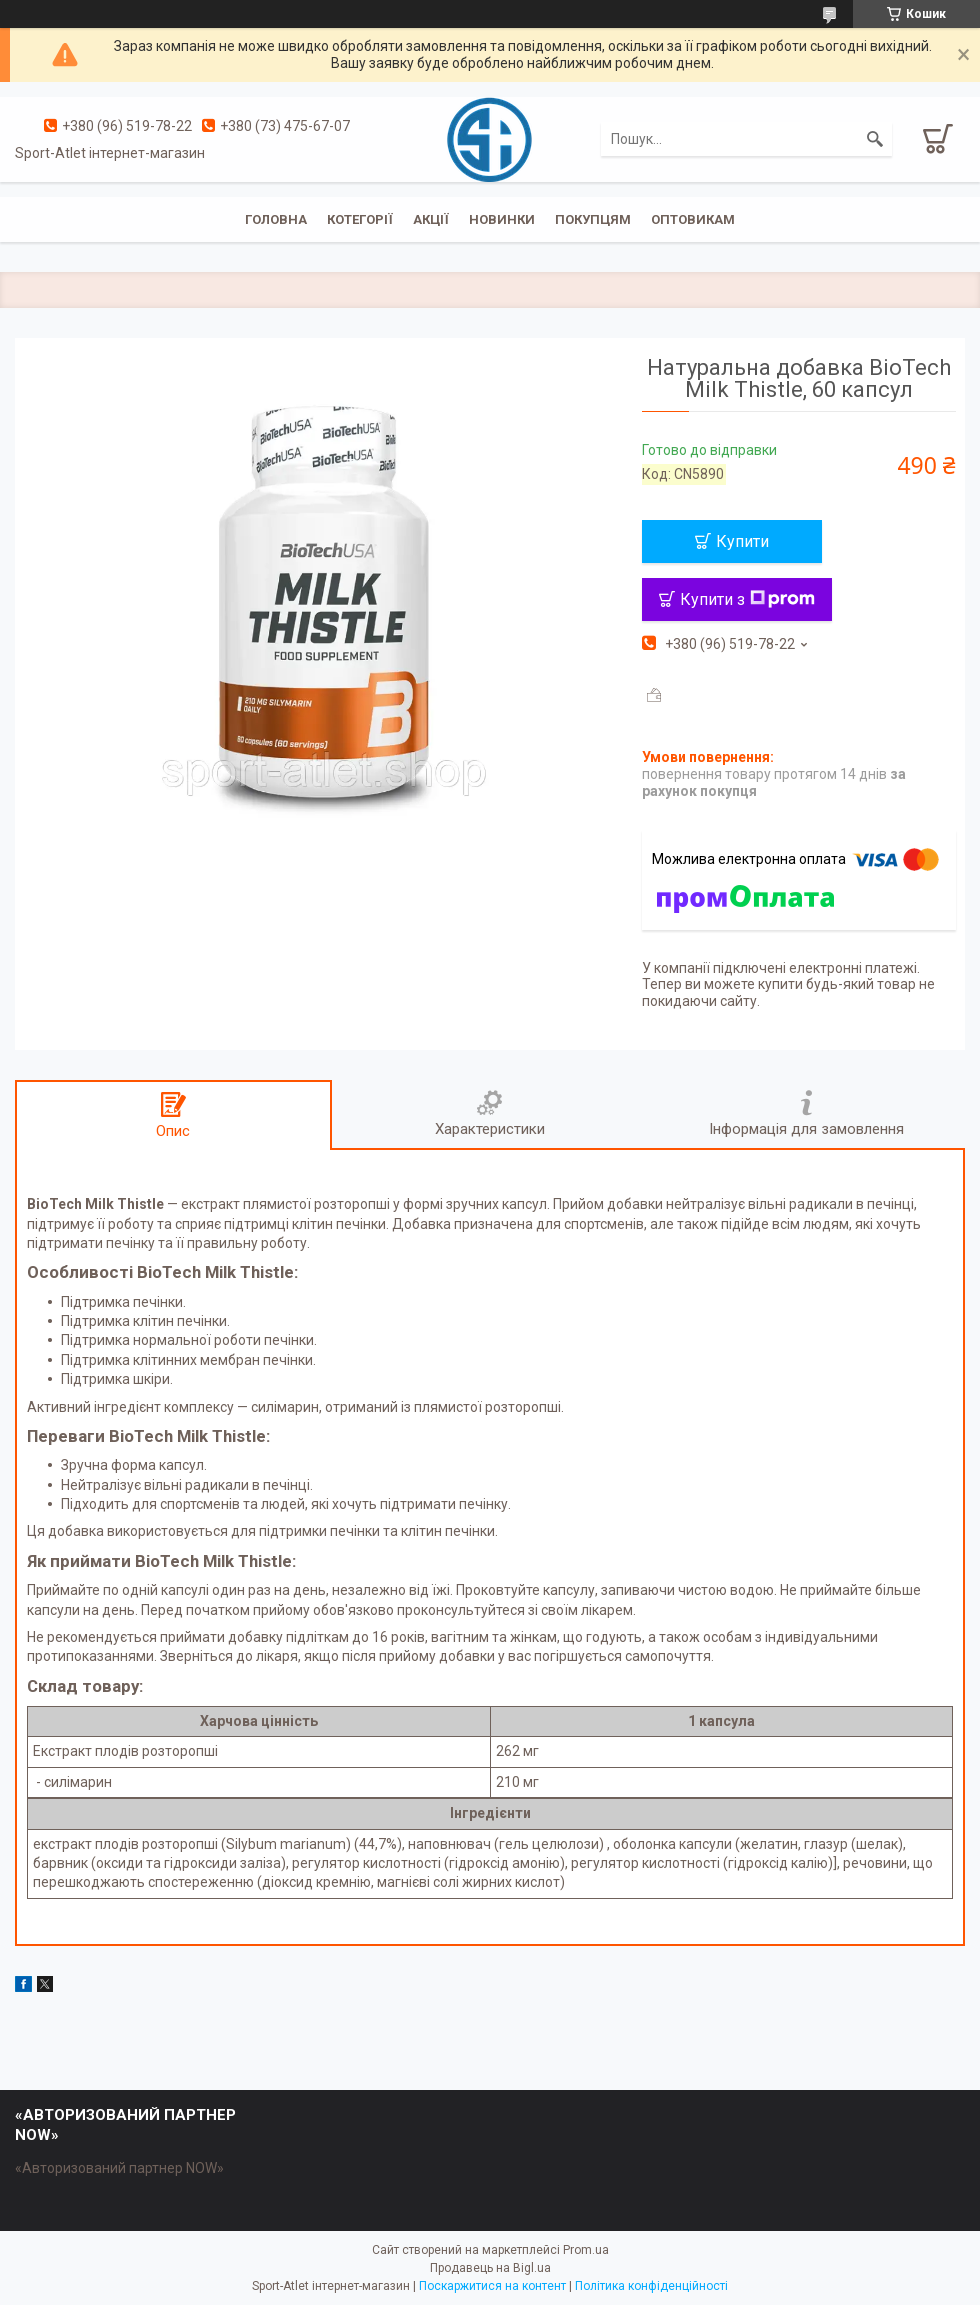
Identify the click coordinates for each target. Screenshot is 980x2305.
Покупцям (593, 219)
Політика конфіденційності (651, 2286)
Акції (431, 219)
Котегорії (360, 219)
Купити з (747, 599)
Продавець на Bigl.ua (490, 2268)
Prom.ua (586, 2250)
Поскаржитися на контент (492, 2286)
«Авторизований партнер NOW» (119, 2168)
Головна (276, 219)
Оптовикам (693, 219)
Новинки (502, 219)
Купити (742, 541)
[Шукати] (875, 139)
